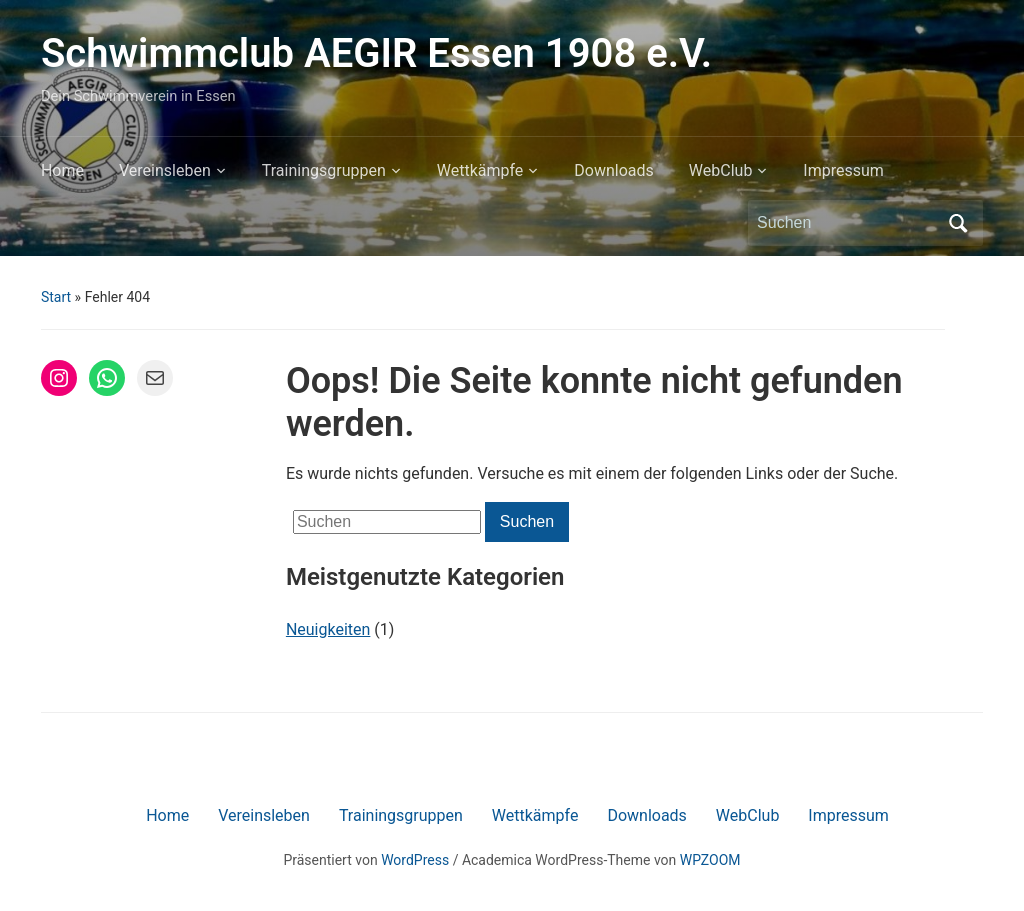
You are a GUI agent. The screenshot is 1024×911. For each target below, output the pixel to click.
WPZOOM (710, 860)
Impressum (843, 170)
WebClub (721, 170)
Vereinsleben (165, 170)
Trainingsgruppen (324, 170)
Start (56, 297)
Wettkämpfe (480, 170)
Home (62, 170)
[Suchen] (847, 223)
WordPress (415, 860)
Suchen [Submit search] (958, 223)
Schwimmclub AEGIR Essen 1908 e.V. (376, 53)
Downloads (613, 170)
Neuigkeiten (328, 629)
